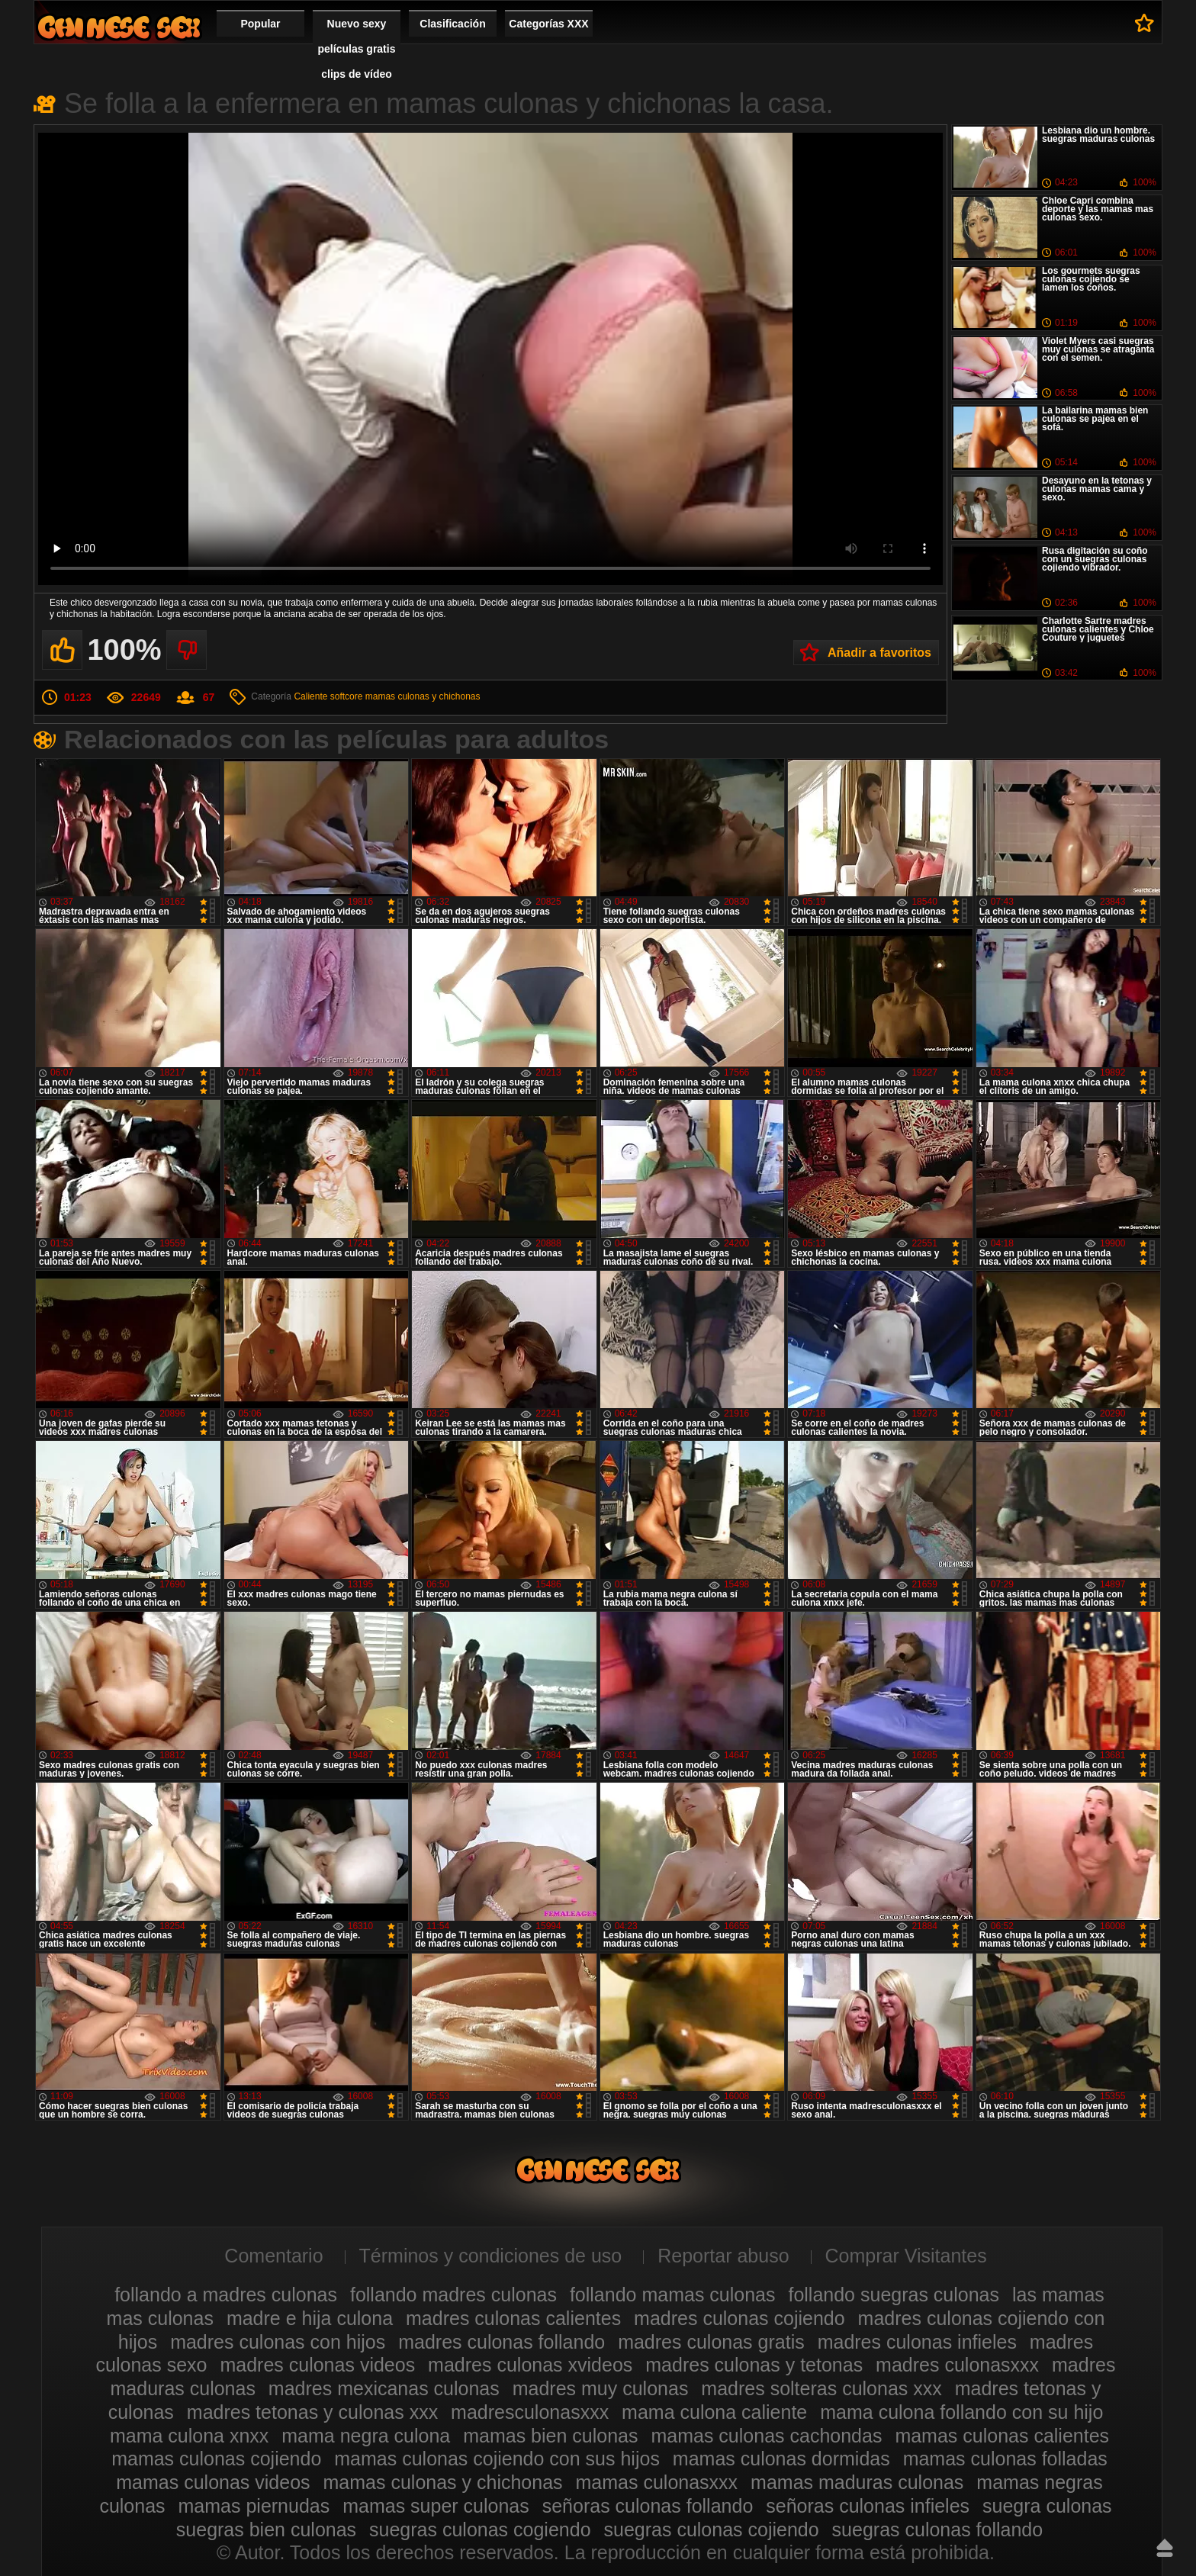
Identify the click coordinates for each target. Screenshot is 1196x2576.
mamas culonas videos (213, 2482)
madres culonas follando (501, 2341)
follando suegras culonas (893, 2294)
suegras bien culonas (266, 2529)
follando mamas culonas (673, 2294)
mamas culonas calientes (1002, 2435)
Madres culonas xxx (119, 27)
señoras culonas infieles (867, 2506)
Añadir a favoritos (879, 652)
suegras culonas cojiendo (711, 2529)
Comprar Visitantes (906, 2255)
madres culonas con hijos (277, 2341)
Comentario (273, 2255)
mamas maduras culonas (857, 2482)
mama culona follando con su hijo (961, 2412)
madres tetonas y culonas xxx (312, 2412)
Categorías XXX (548, 24)
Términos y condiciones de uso (490, 2255)
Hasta (1164, 2548)
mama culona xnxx (189, 2435)
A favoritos (1144, 23)
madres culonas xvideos (530, 2364)
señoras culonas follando (648, 2506)
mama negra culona (365, 2435)
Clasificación (452, 24)
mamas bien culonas (550, 2435)
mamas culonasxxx (657, 2482)
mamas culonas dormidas (781, 2458)
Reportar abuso (723, 2255)
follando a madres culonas (225, 2294)
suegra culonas (1047, 2506)
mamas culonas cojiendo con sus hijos (497, 2458)
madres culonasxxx (957, 2364)
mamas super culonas (435, 2506)
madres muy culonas (601, 2388)
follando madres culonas (453, 2294)
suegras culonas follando (937, 2529)
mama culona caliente (714, 2412)
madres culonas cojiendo (739, 2318)
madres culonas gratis (711, 2341)
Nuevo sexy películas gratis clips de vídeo (357, 49)
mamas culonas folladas (1005, 2458)
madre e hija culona (310, 2318)
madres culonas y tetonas (754, 2364)
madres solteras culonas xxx (821, 2388)
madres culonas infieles (917, 2341)
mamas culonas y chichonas (423, 696)
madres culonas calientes (513, 2318)
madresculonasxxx (530, 2412)
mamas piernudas (254, 2506)
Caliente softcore (328, 696)
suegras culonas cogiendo (479, 2529)
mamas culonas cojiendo (216, 2458)
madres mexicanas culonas (384, 2388)
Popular (260, 24)
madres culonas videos (317, 2364)
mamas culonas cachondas (766, 2435)
